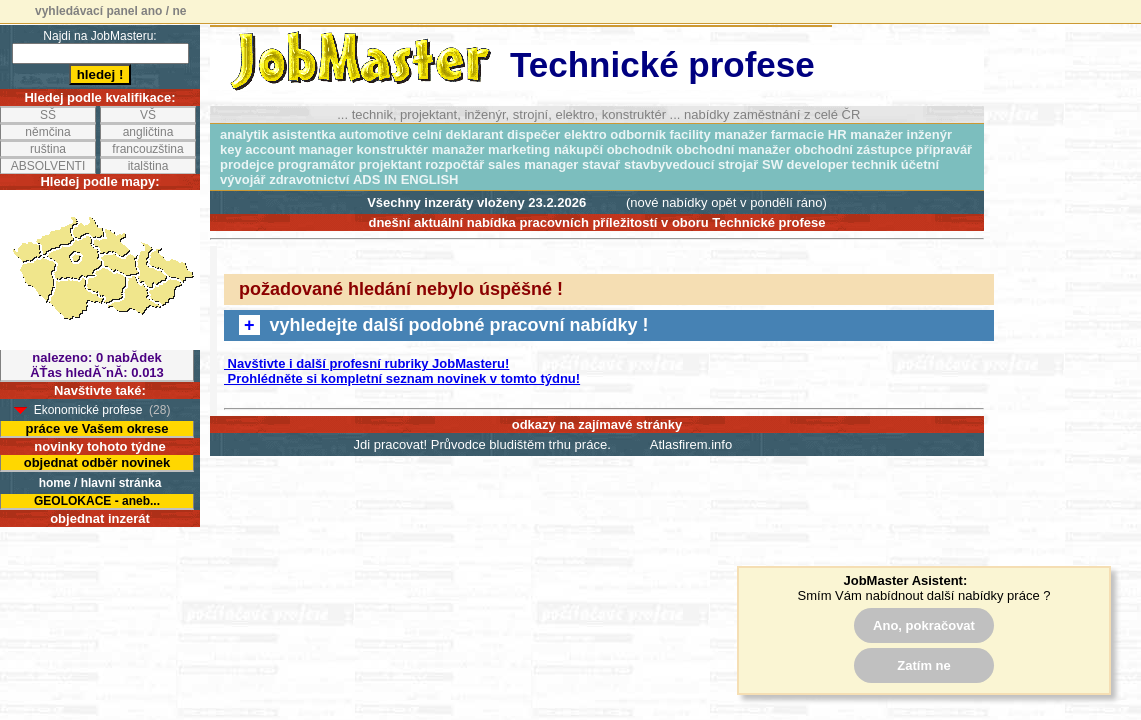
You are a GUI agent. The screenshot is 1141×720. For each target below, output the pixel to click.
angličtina (148, 132)
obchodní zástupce (853, 149)
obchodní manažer (733, 149)
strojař (738, 164)
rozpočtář (454, 164)
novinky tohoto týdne (99, 446)
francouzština (147, 149)
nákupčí (578, 149)
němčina (47, 132)
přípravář (944, 149)
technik (875, 164)
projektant (390, 164)
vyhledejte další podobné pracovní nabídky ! (444, 325)
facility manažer (719, 134)
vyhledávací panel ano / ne (110, 11)
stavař (601, 164)
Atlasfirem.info (691, 444)
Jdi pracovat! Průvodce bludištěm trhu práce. (482, 444)
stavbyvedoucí (669, 164)
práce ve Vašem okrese (96, 428)
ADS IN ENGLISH (405, 179)
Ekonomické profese (88, 410)
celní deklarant (457, 134)
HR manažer (865, 134)
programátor (316, 164)
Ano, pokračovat (924, 625)
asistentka (304, 134)
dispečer (533, 134)
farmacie (797, 134)
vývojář (243, 179)
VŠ (148, 115)
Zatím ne (923, 665)
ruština (48, 149)
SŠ (48, 115)
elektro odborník (615, 134)
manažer (458, 149)
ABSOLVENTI (48, 166)
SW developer (805, 164)
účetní (920, 164)
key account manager (286, 149)
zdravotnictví (309, 179)
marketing (519, 149)
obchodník (640, 149)
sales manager (533, 164)
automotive (373, 134)
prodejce (247, 164)
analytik (244, 134)
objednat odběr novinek (97, 462)
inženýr (930, 134)
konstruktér (393, 149)
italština (148, 166)
